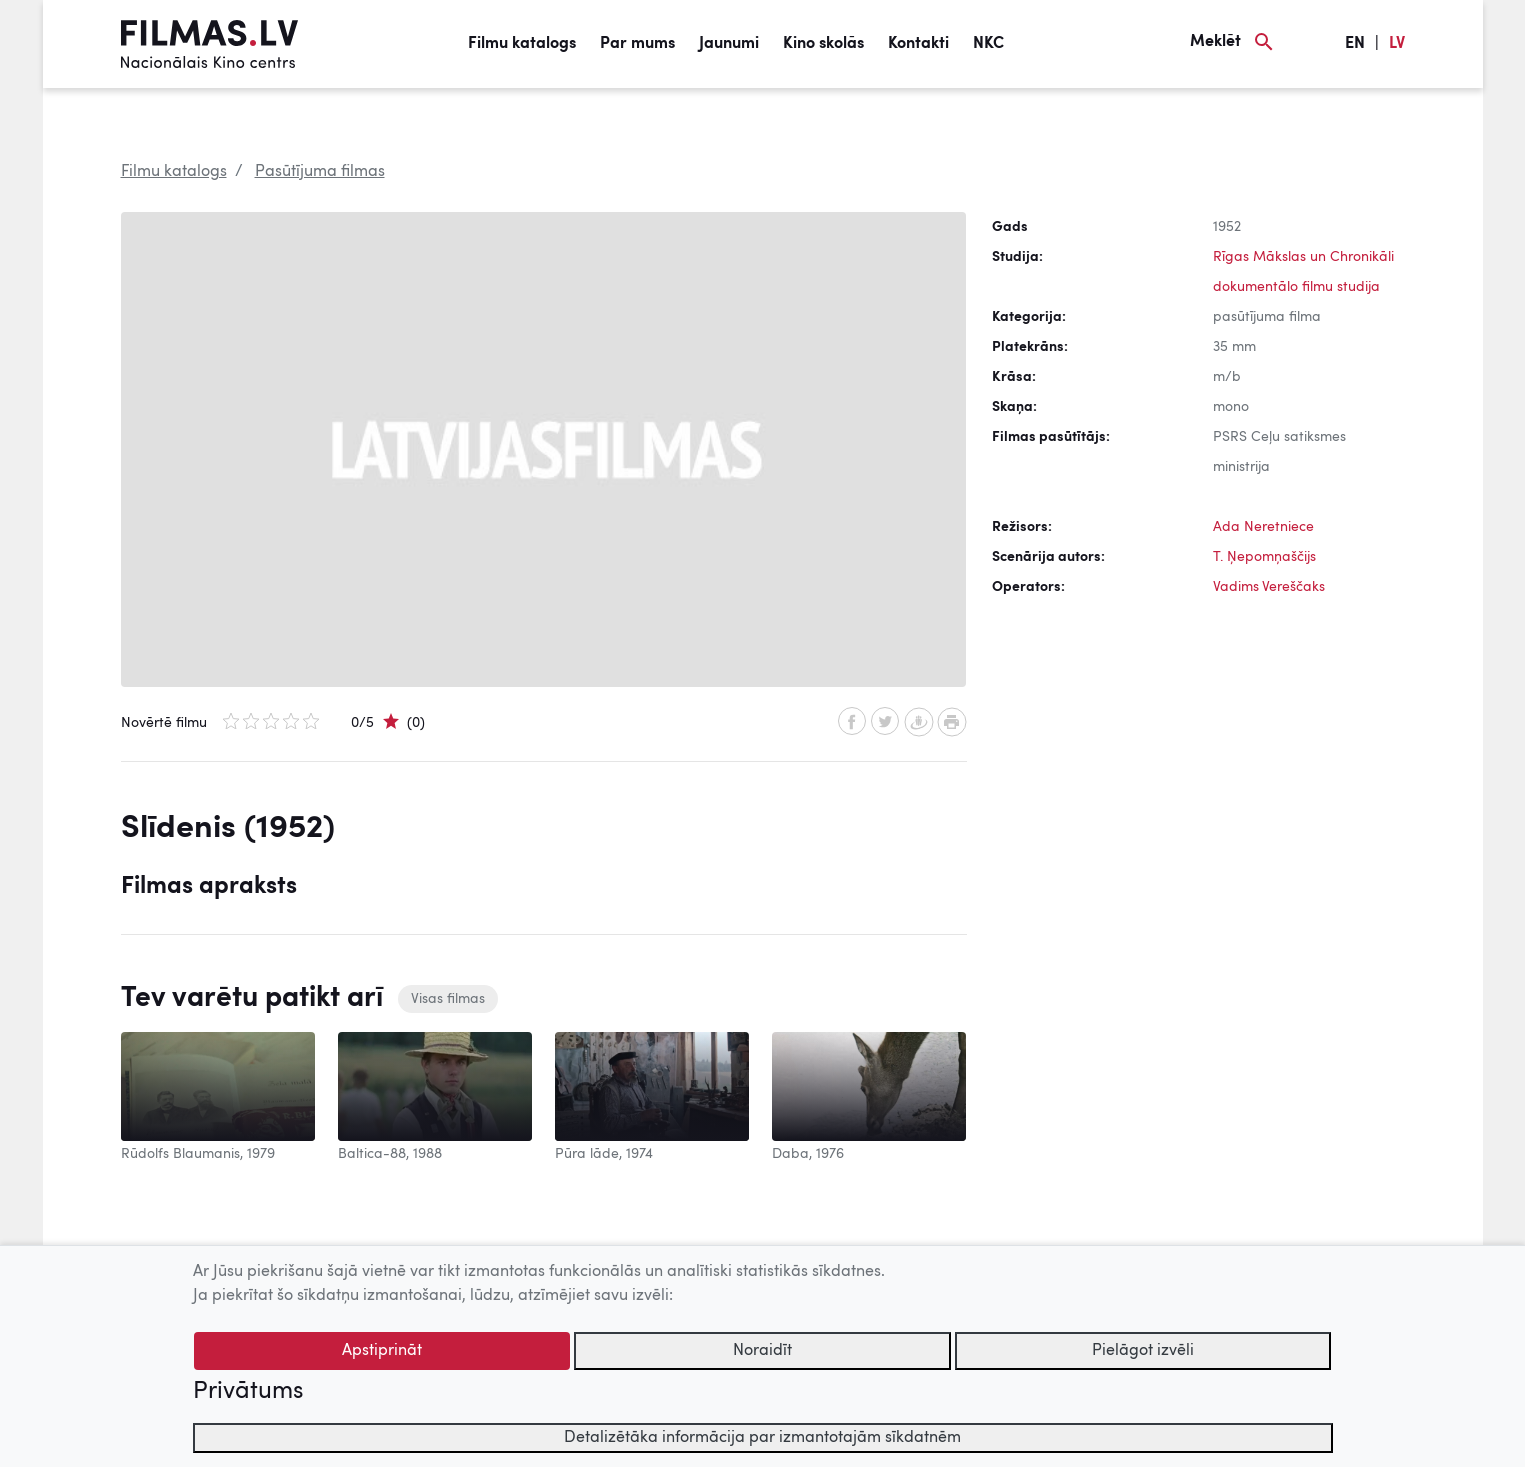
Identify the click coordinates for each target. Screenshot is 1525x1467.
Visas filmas (448, 999)
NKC (988, 44)
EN (1355, 44)
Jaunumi (729, 44)
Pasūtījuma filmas (320, 172)
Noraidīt (762, 1351)
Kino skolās (823, 44)
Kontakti (918, 44)
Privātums (248, 1392)
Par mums (637, 44)
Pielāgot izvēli (1143, 1351)
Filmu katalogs (522, 44)
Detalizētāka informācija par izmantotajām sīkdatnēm (762, 1438)
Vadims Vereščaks (1269, 587)
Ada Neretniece (1263, 527)
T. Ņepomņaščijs (1264, 557)
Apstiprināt (382, 1351)
